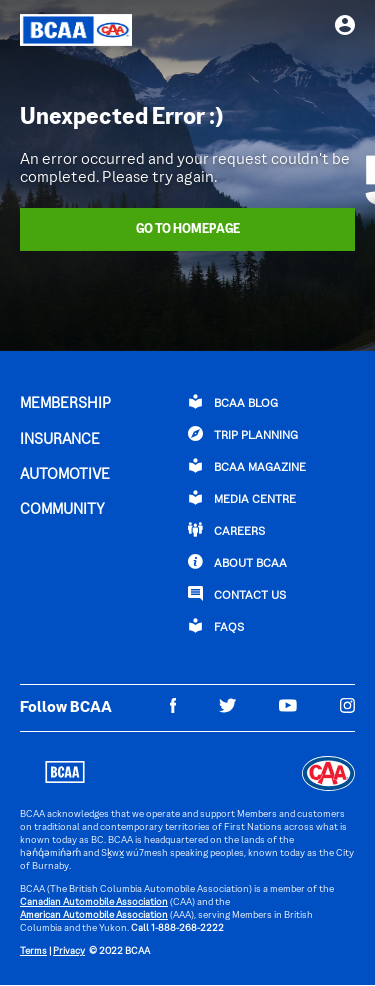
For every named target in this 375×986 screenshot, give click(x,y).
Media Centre (242, 498)
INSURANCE (60, 440)
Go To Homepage (188, 230)
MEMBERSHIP (65, 404)
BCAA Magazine (247, 466)
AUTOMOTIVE (65, 475)
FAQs (216, 626)
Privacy (69, 951)
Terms (33, 951)
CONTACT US (237, 594)
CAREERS (226, 530)
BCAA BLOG (233, 402)
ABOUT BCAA (237, 562)
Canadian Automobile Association (94, 902)
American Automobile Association (94, 915)
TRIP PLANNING (243, 434)
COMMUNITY (62, 510)
